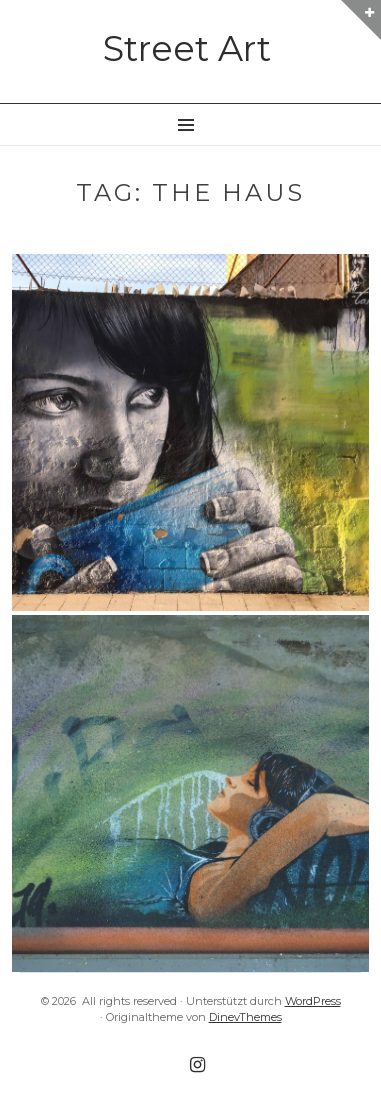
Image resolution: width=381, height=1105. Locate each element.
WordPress (313, 1001)
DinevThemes (245, 1017)
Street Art (187, 48)
